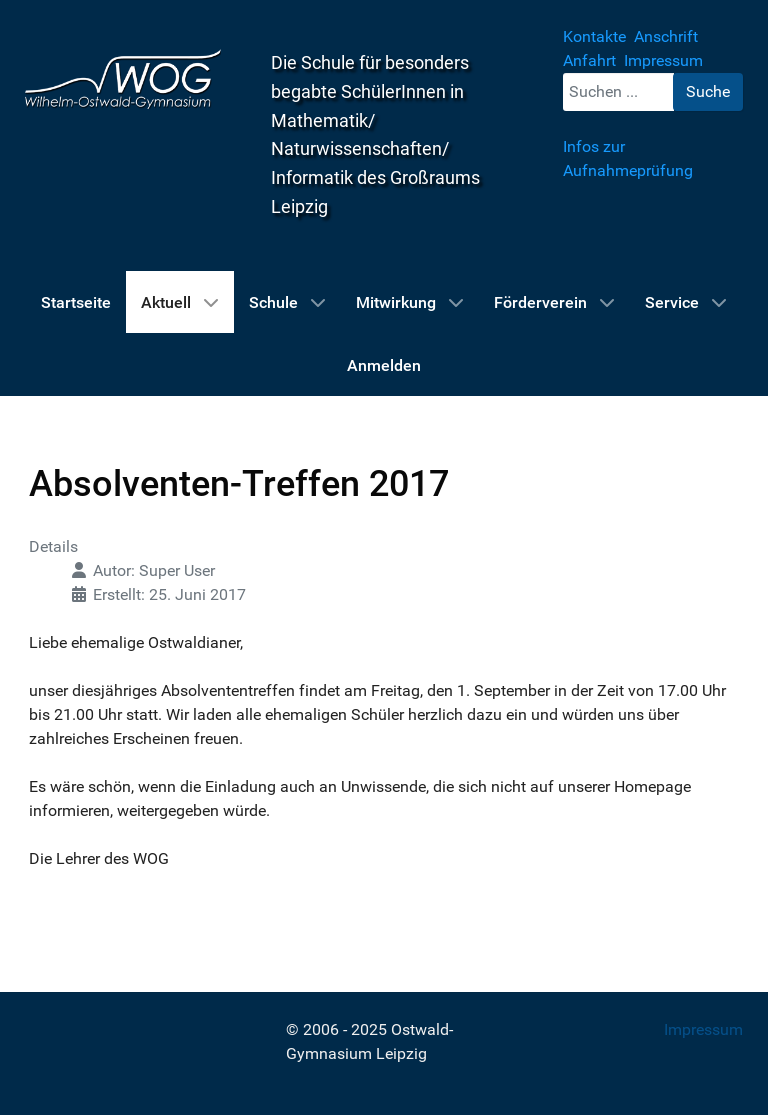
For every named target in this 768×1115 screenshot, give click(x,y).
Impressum (703, 1029)
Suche (708, 91)
